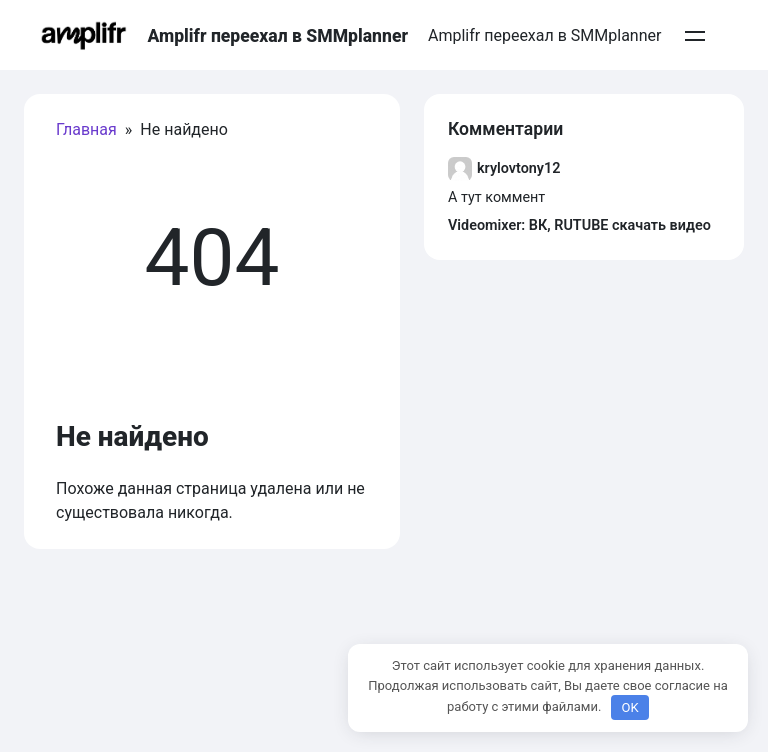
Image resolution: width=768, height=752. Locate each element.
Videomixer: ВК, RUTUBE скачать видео (579, 225)
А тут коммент (496, 197)
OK (629, 707)
